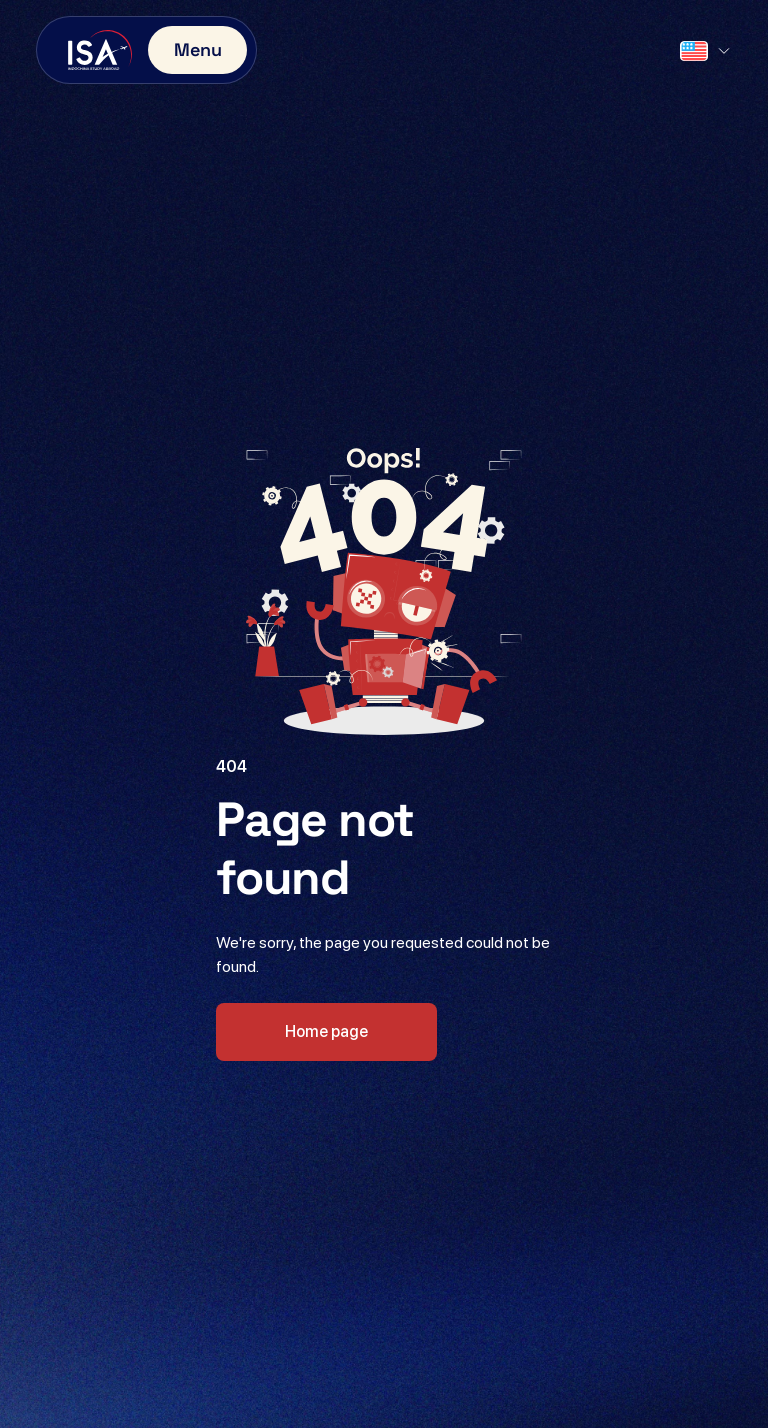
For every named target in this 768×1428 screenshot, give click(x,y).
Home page (326, 1031)
